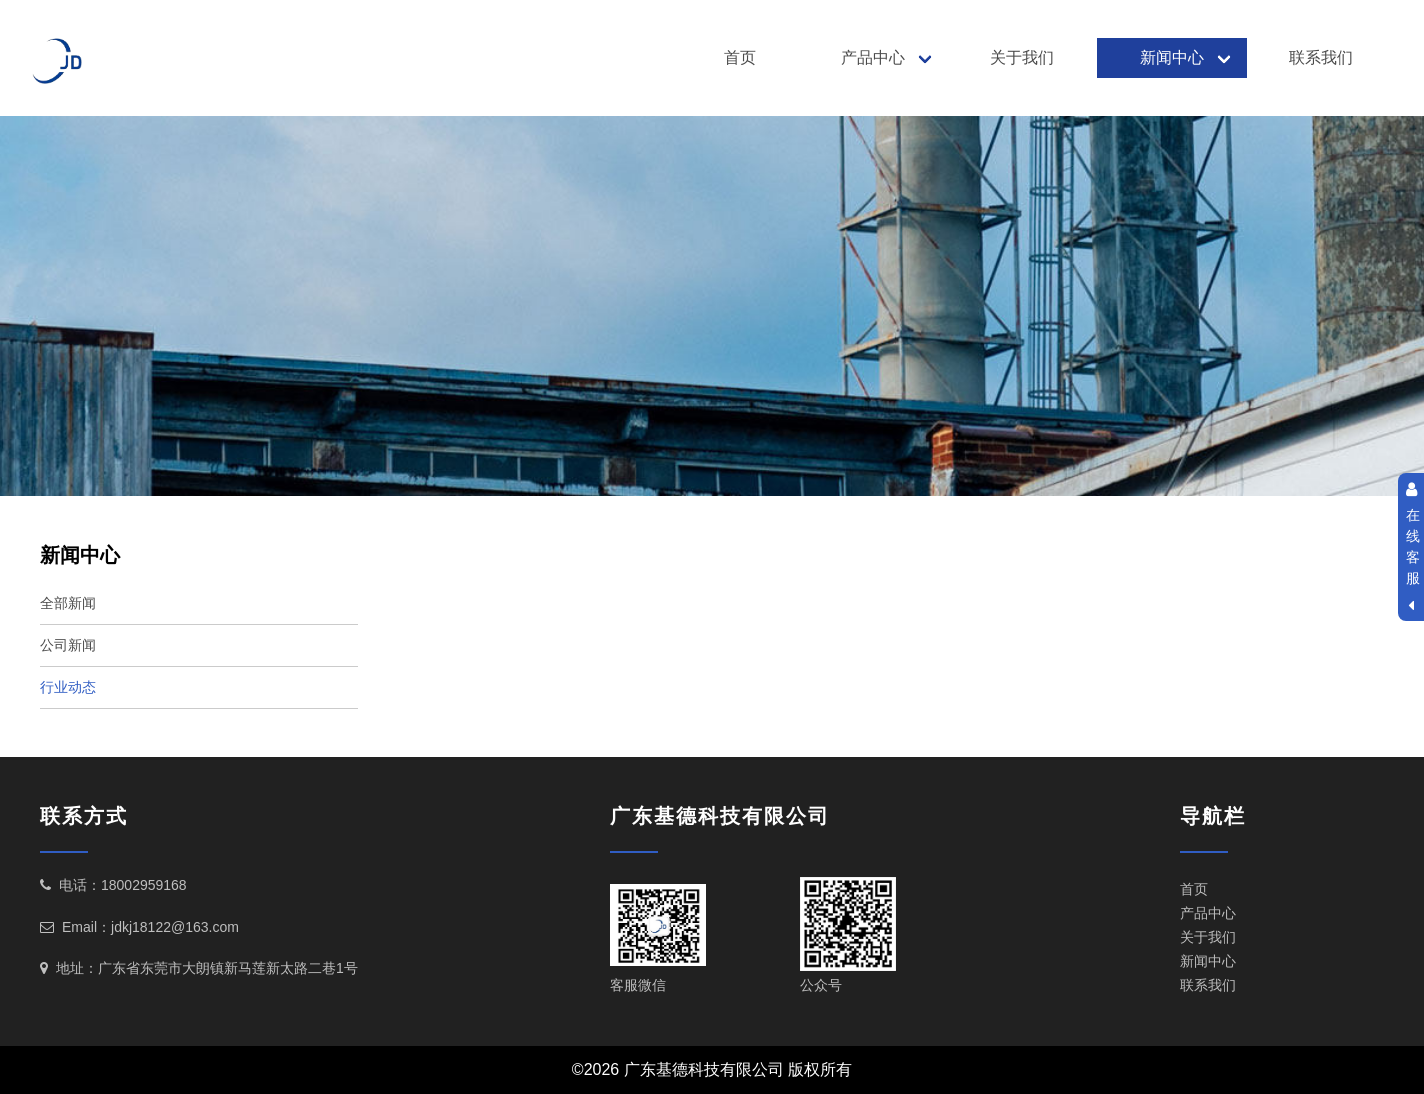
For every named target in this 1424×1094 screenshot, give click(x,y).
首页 (740, 57)
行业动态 (68, 687)
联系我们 (1321, 57)
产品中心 (873, 57)
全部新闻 (68, 603)
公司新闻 (68, 645)
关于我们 (1022, 57)
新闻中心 (1172, 57)
